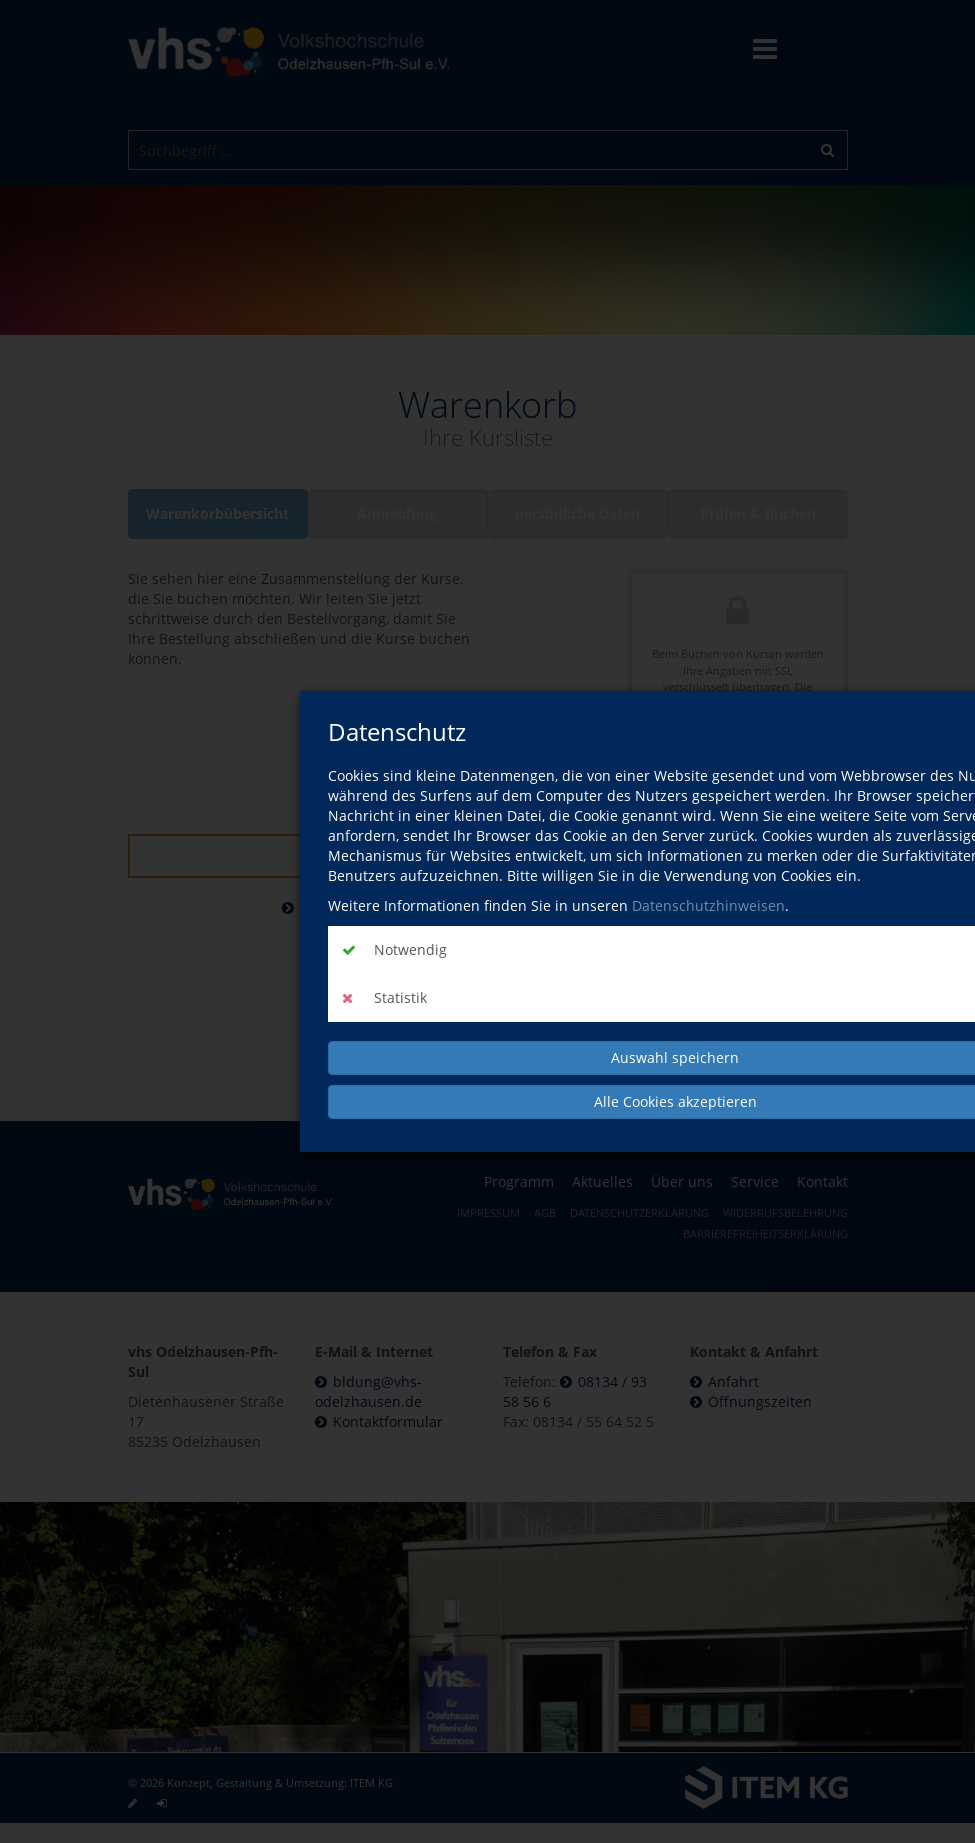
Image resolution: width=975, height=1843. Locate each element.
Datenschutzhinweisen (708, 905)
